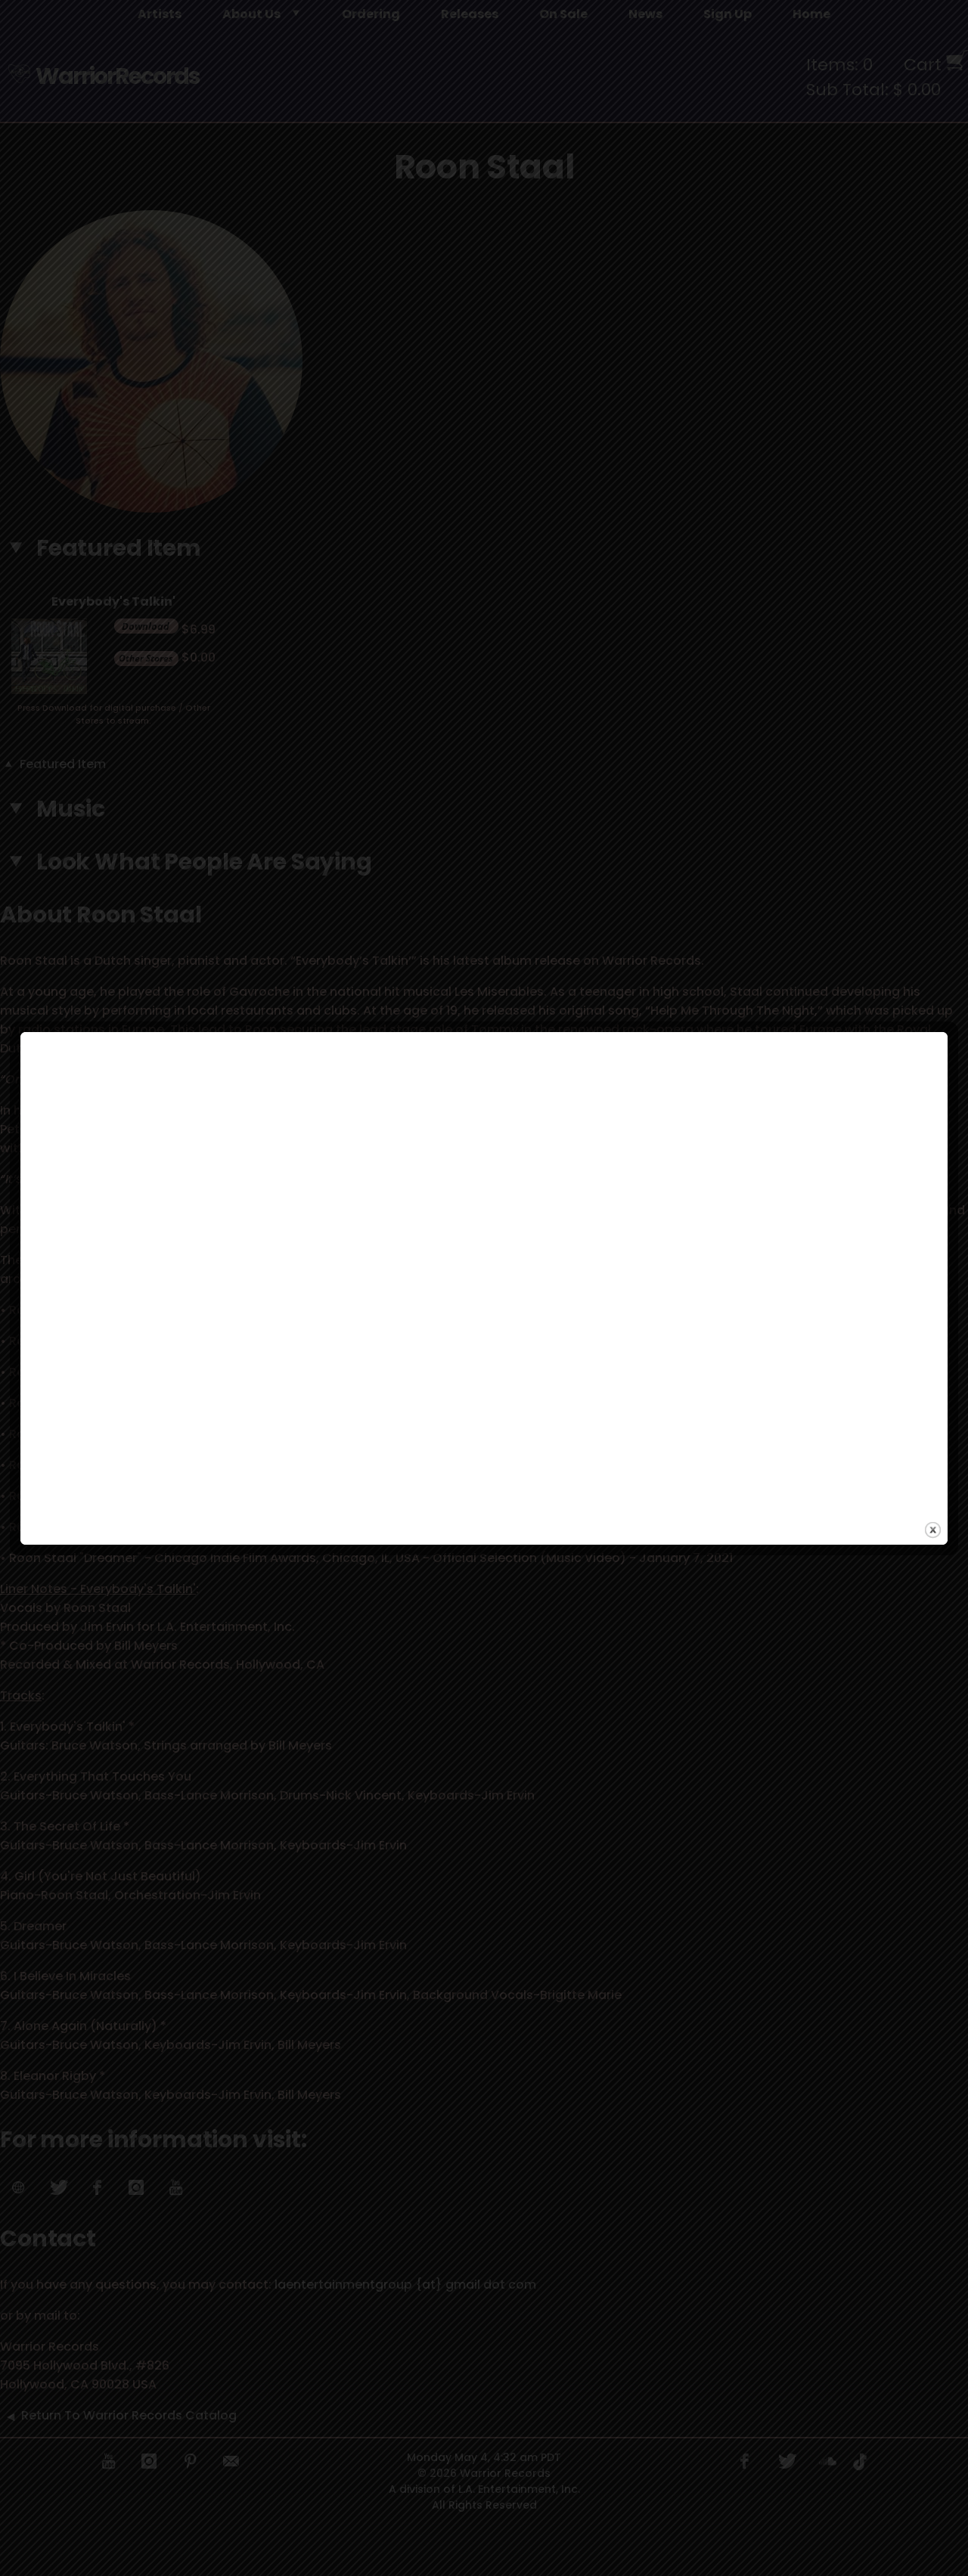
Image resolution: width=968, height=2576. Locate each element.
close (932, 1444)
